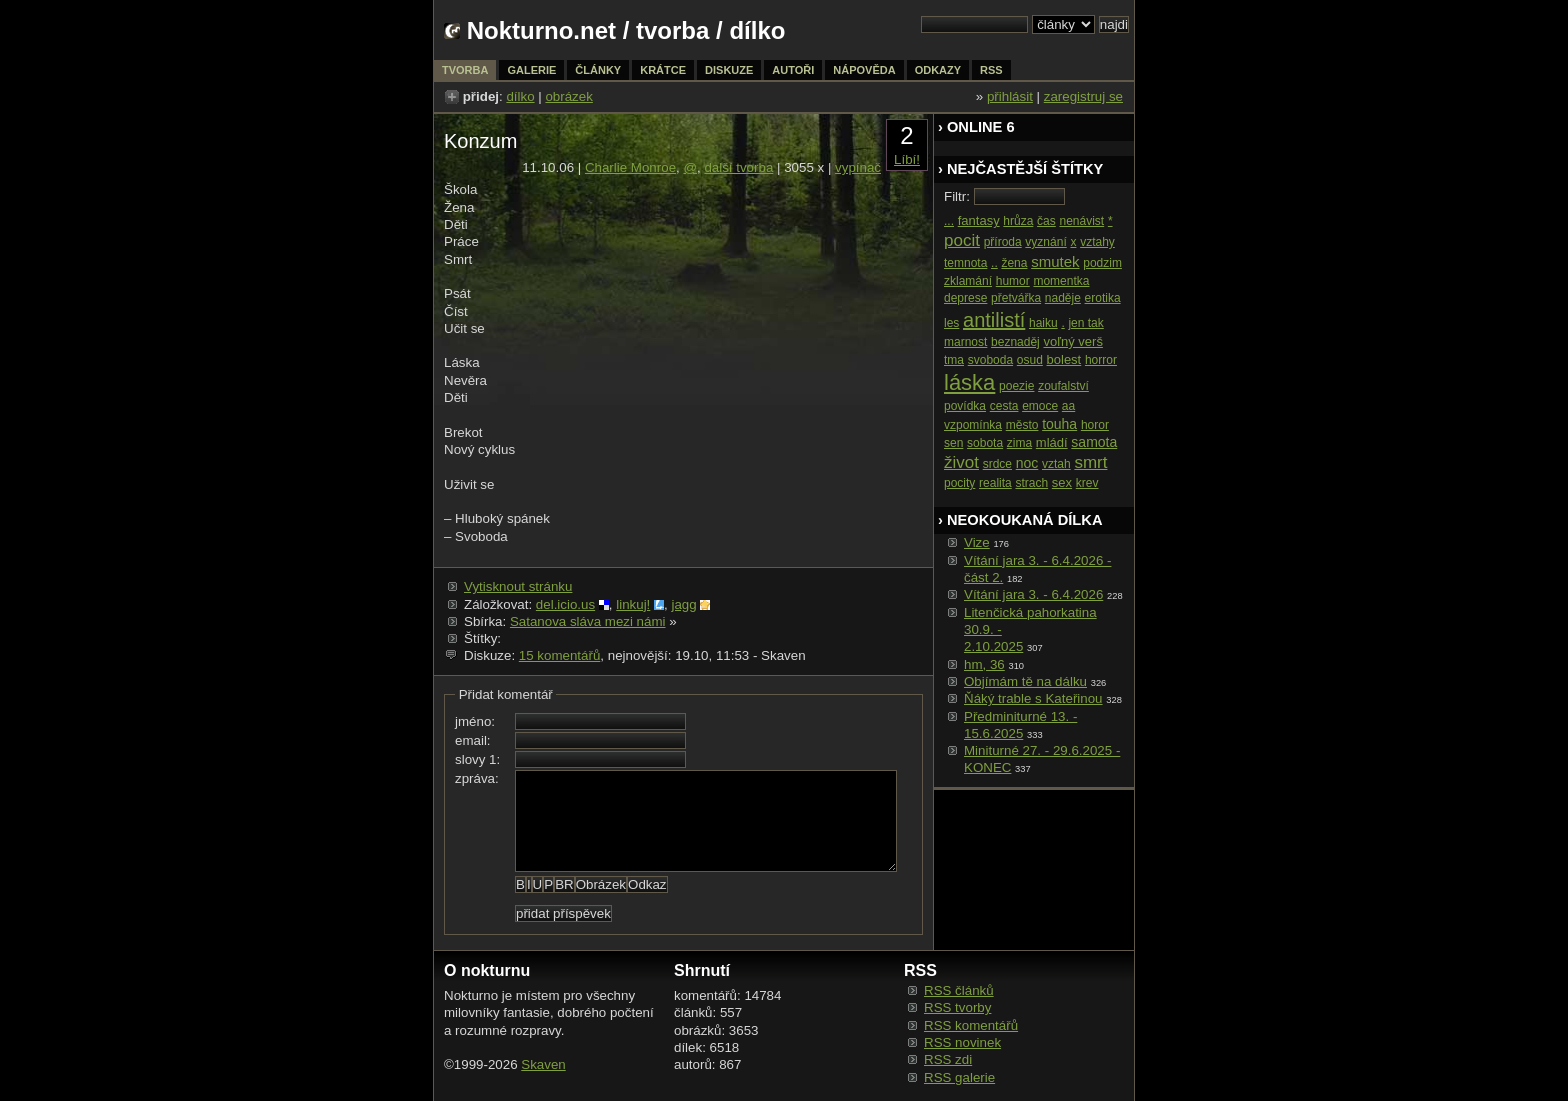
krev (1087, 483)
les (951, 323)
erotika (1103, 298)
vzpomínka (973, 425)
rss (991, 70)
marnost (965, 342)
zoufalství (1063, 386)
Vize (977, 542)
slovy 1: (477, 759)
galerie (531, 70)
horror (1101, 360)
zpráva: (477, 778)
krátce (663, 70)
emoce (1040, 406)
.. (994, 263)
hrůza (1018, 221)
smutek (1055, 261)
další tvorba (738, 167)
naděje (1063, 298)
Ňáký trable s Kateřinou (1033, 698)
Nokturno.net (541, 30)
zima (1019, 443)
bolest (1064, 359)
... (949, 221)
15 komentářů (560, 655)
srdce (997, 464)
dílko (520, 96)
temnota (965, 263)
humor (1013, 281)
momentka (1061, 281)
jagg (683, 604)
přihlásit (1010, 96)
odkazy (938, 70)
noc (1027, 463)
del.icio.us (565, 604)
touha (1059, 424)
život (961, 462)
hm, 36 (984, 664)
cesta (1004, 406)
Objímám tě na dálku (1025, 681)
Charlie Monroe (630, 167)
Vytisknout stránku (518, 586)
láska (969, 382)
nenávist (1081, 221)
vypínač (858, 167)
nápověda (864, 70)
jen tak (1085, 323)
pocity (959, 483)
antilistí (994, 320)
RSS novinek (962, 1042)
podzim (1102, 263)
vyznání (1045, 242)
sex (1062, 482)
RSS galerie (959, 1077)
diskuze (729, 70)
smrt (1090, 462)
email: (473, 740)
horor (1095, 425)
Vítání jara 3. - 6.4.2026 (1033, 594)
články (598, 70)
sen (953, 443)
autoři (793, 70)
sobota (985, 443)
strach (1031, 483)
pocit (962, 240)
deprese (965, 298)
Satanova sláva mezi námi (588, 621)
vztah (1056, 464)
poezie (1016, 386)
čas (1046, 221)
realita (995, 483)
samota (1094, 442)
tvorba (672, 30)
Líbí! (907, 159)
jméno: (475, 721)
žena (1014, 263)
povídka (965, 406)
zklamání (968, 281)
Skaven (543, 1064)
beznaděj (1015, 342)
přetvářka (1016, 298)
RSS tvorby (957, 1007)
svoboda (990, 360)
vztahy (1097, 242)
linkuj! (633, 604)
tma (954, 360)
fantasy (979, 220)
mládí (1052, 442)
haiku (1043, 323)
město (1022, 425)
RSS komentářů (971, 1025)
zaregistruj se (1083, 96)
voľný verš (1072, 341)
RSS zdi (948, 1059)
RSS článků (959, 990)
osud (1030, 360)
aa (1068, 406)
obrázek (568, 96)
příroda (1003, 242)
